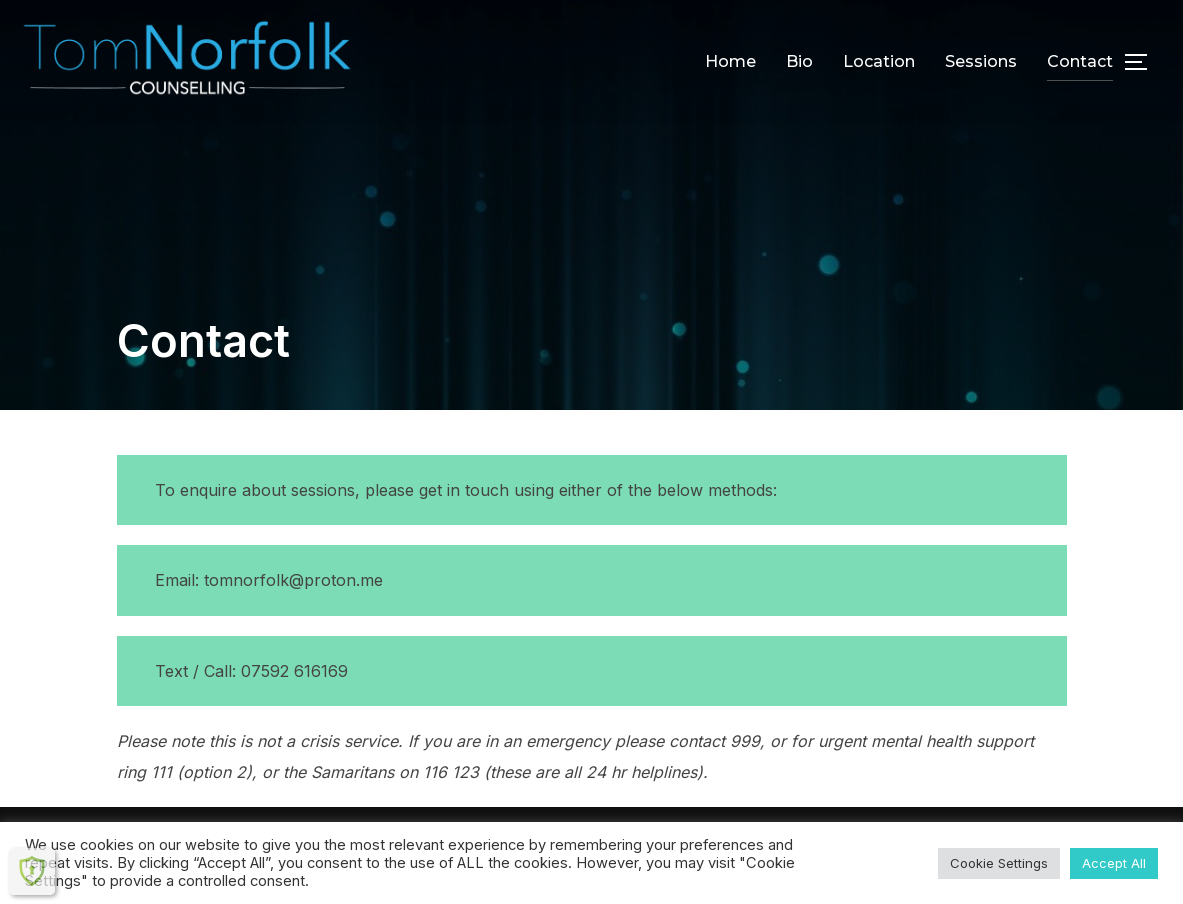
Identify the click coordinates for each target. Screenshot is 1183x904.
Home (730, 61)
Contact (1080, 61)
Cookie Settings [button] (999, 863)
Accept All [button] (1114, 863)
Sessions (981, 61)
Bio (799, 61)
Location (879, 61)
